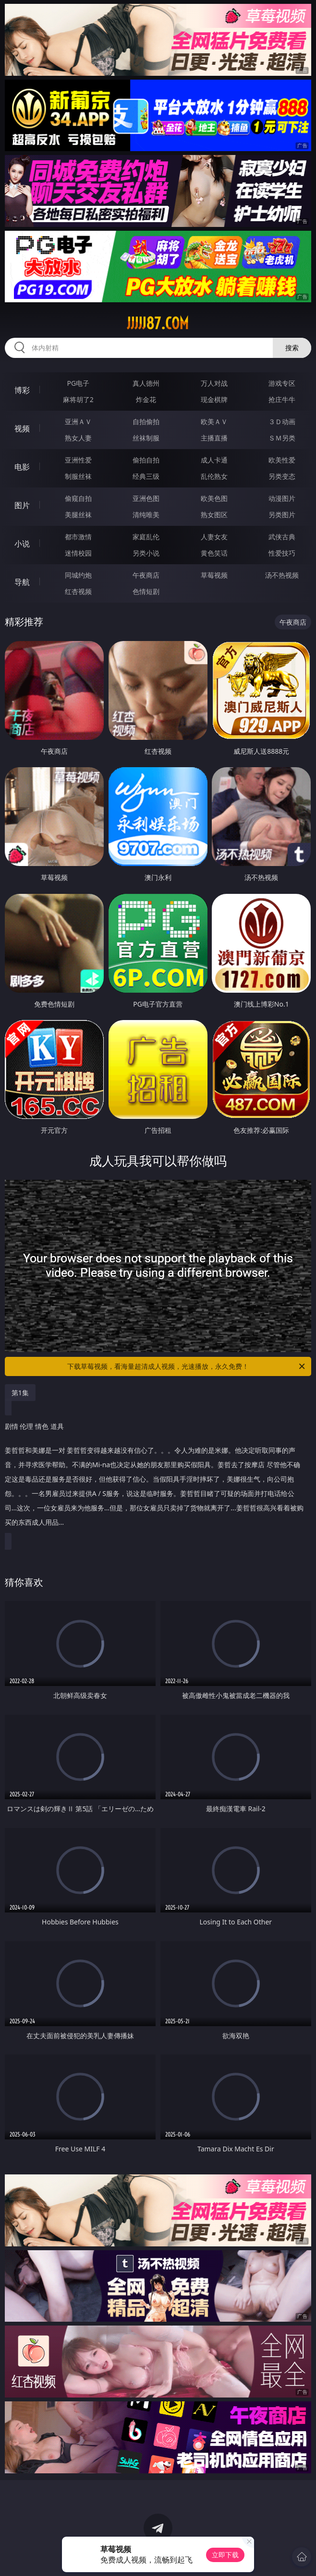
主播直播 (214, 437)
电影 (22, 467)
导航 (22, 582)
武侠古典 (281, 536)
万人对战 (214, 383)
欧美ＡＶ (214, 421)
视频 (22, 428)
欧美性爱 (281, 459)
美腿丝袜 (78, 514)
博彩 (22, 390)
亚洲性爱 (78, 459)
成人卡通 (214, 459)
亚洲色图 (146, 498)
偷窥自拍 (78, 498)
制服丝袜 (78, 476)
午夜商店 (146, 575)
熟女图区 (214, 514)
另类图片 (281, 514)
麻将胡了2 (78, 399)
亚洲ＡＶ (78, 421)
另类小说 (146, 553)
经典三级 (146, 476)
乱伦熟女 (214, 476)
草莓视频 (214, 575)
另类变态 (281, 476)
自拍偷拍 (146, 421)
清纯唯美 (146, 514)
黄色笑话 (214, 553)
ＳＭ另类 (281, 437)
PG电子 (78, 383)
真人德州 (146, 383)
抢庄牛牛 (281, 399)
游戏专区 (281, 383)
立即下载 (225, 2554)
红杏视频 (78, 591)
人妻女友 (214, 536)
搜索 (292, 347)
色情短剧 (146, 591)
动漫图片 (281, 498)
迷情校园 (78, 553)
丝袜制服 (146, 437)
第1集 (20, 1392)
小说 (22, 543)
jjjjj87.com (158, 323)
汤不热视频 (282, 575)
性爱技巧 (281, 553)
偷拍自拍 (146, 459)
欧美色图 (214, 498)
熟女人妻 (78, 437)
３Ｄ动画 (281, 421)
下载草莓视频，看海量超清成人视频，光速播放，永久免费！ (186, 1366)
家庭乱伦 (146, 536)
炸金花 (146, 399)
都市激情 (78, 536)
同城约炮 (78, 575)
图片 (22, 505)
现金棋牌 (214, 399)
